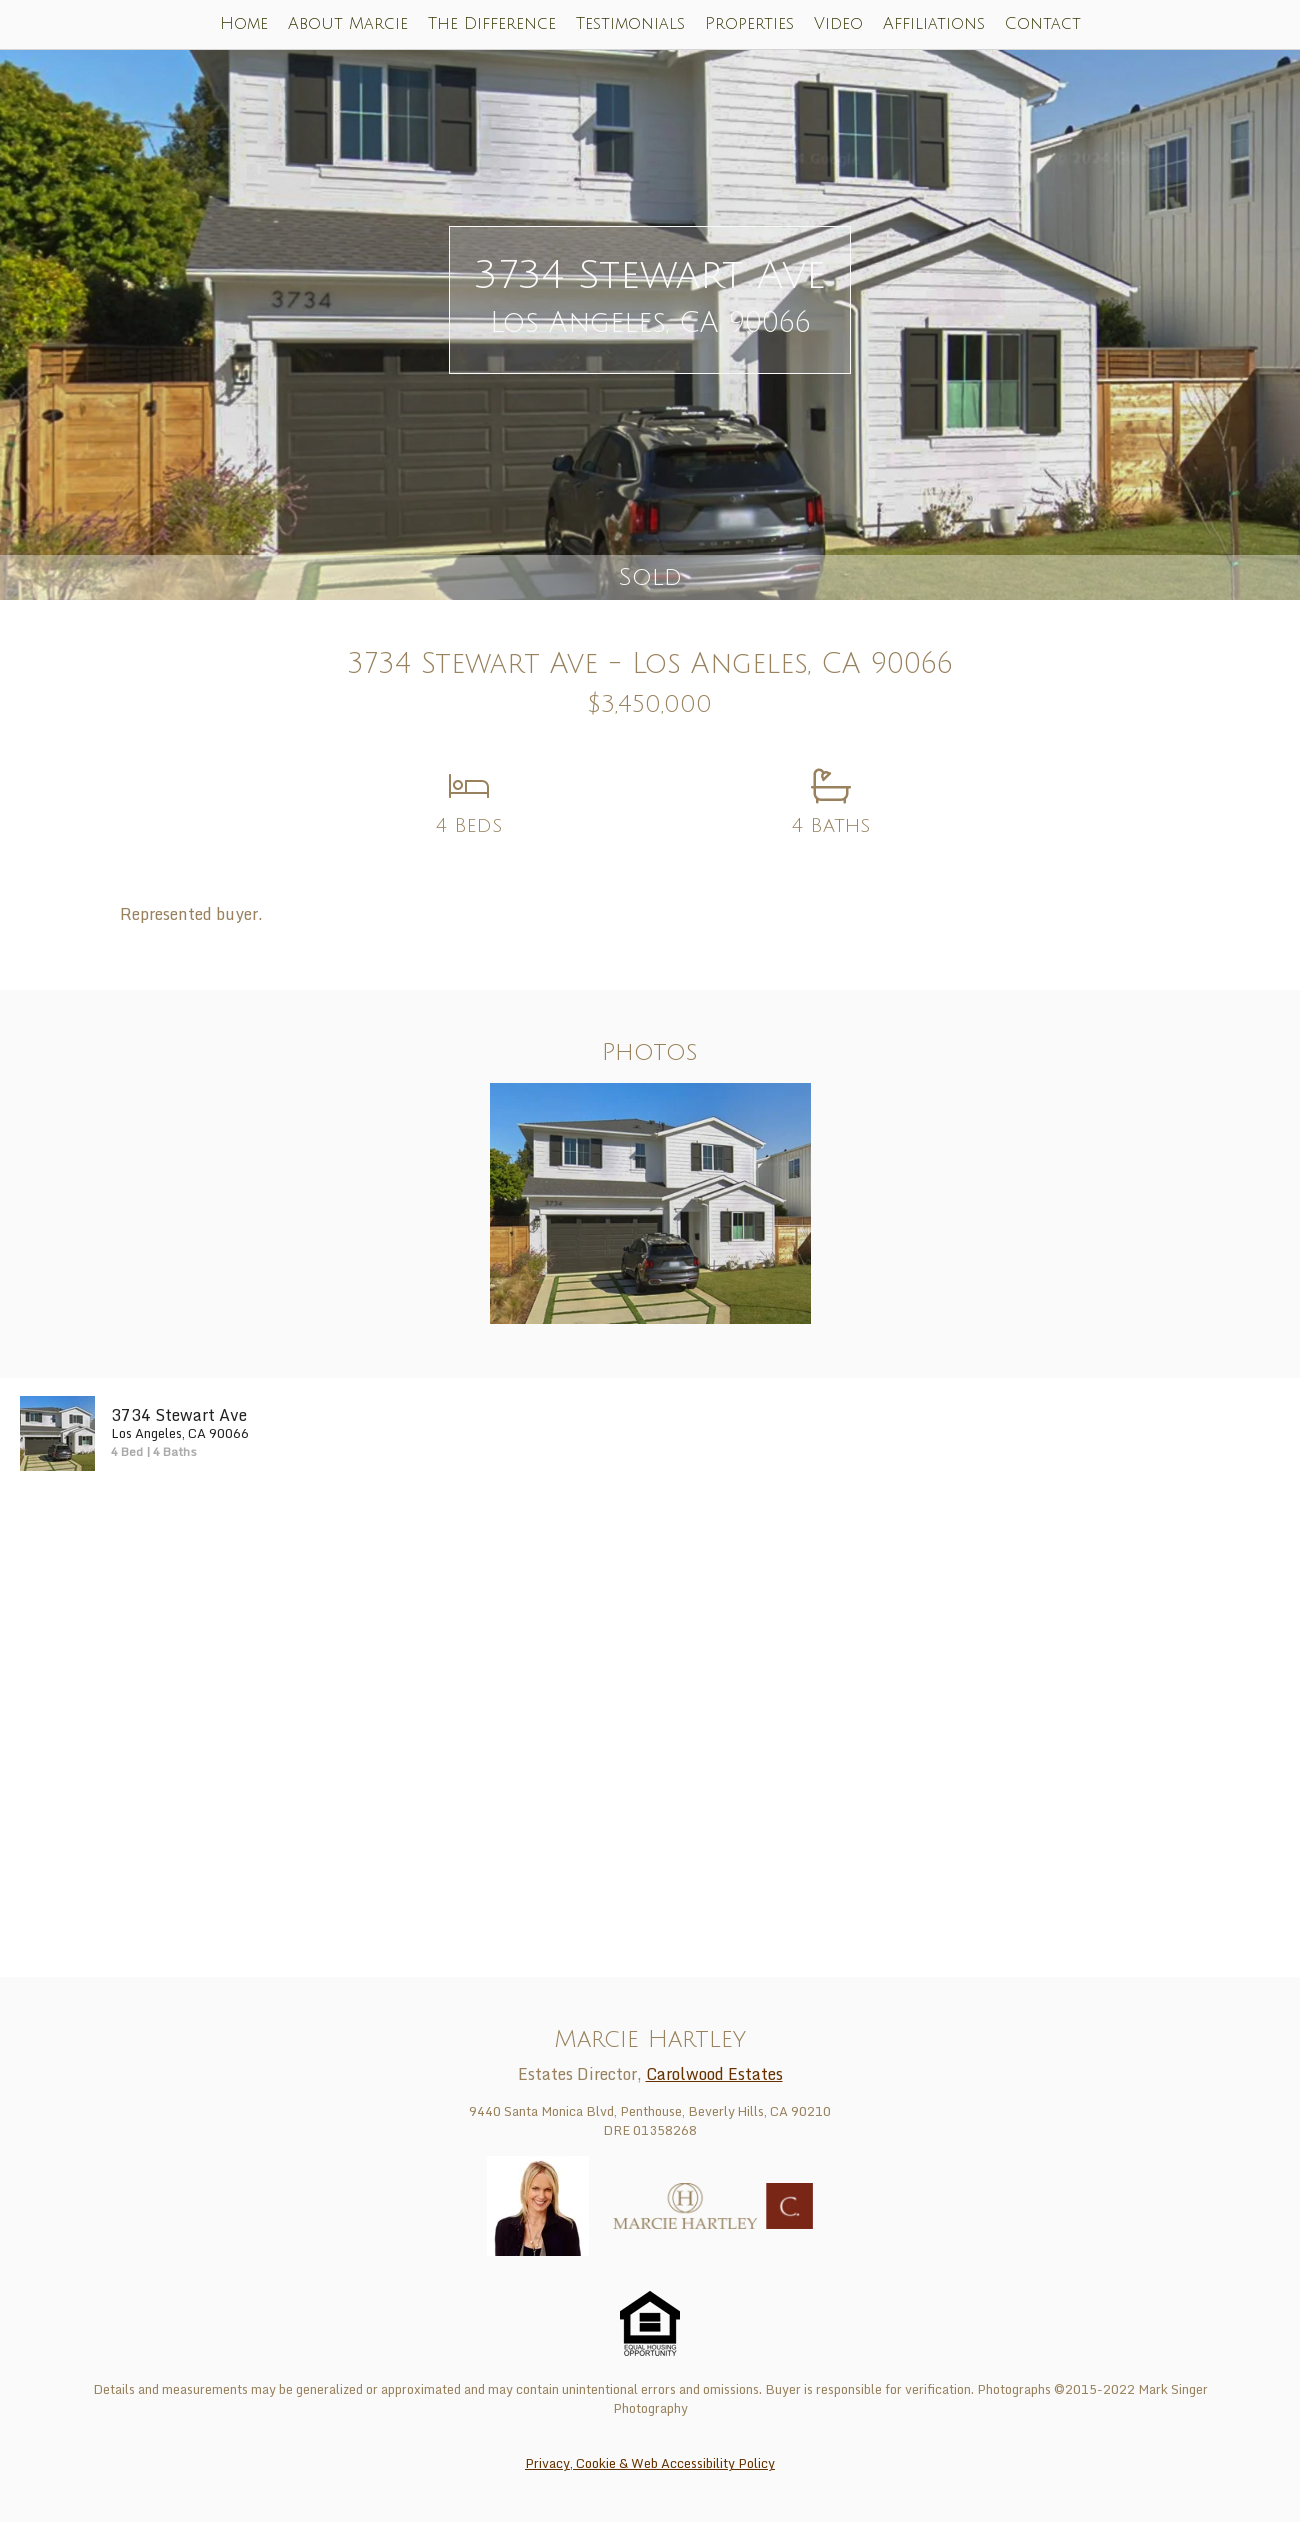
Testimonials (630, 24)
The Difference (492, 24)
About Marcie (348, 24)
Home (244, 24)
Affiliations (934, 24)
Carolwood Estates (714, 2074)
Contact (1043, 24)
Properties (749, 24)
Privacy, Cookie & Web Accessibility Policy (650, 2463)
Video (838, 24)
